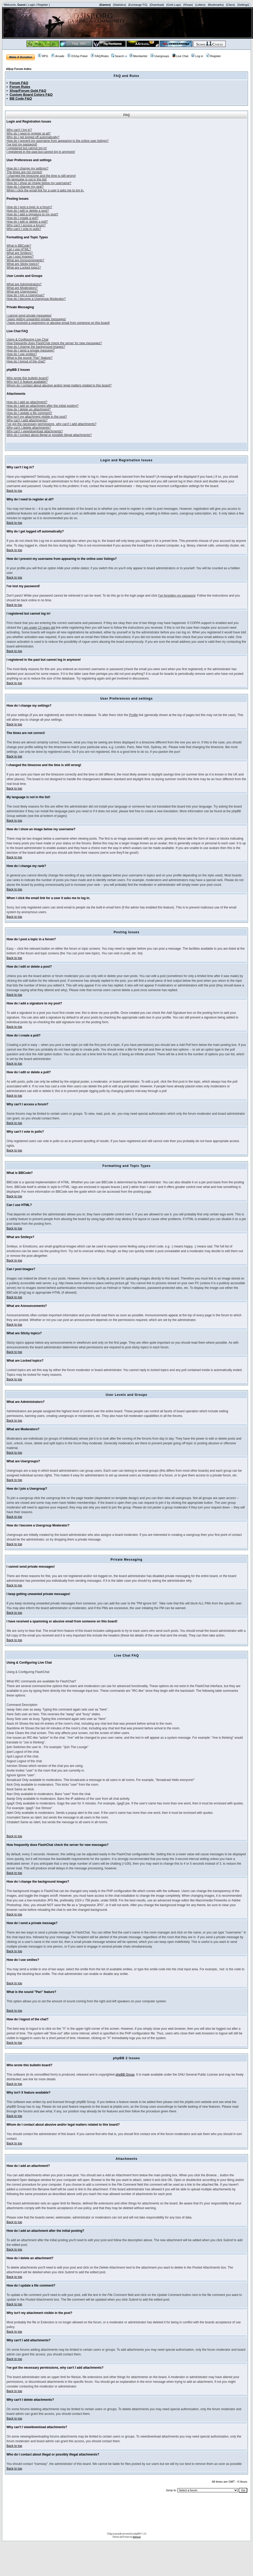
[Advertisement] (126, 2514)
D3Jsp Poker (77, 56)
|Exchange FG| (137, 4)
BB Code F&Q (21, 98)
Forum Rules (20, 87)
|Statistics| (119, 4)
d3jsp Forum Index (18, 68)
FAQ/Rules (100, 56)
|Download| (157, 4)
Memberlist (138, 56)
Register (42, 4)
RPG (43, 56)
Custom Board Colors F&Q (31, 94)
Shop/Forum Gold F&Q (28, 91)
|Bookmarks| (216, 4)
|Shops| (188, 4)
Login (31, 4)
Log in (197, 56)
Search (117, 56)
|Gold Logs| (173, 4)
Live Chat (180, 56)
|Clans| (230, 4)
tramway (137, 2536)
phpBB (137, 2533)
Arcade (57, 56)
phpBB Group (125, 2074)
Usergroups (159, 56)
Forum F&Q (19, 83)
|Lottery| (200, 4)
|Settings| (243, 4)
